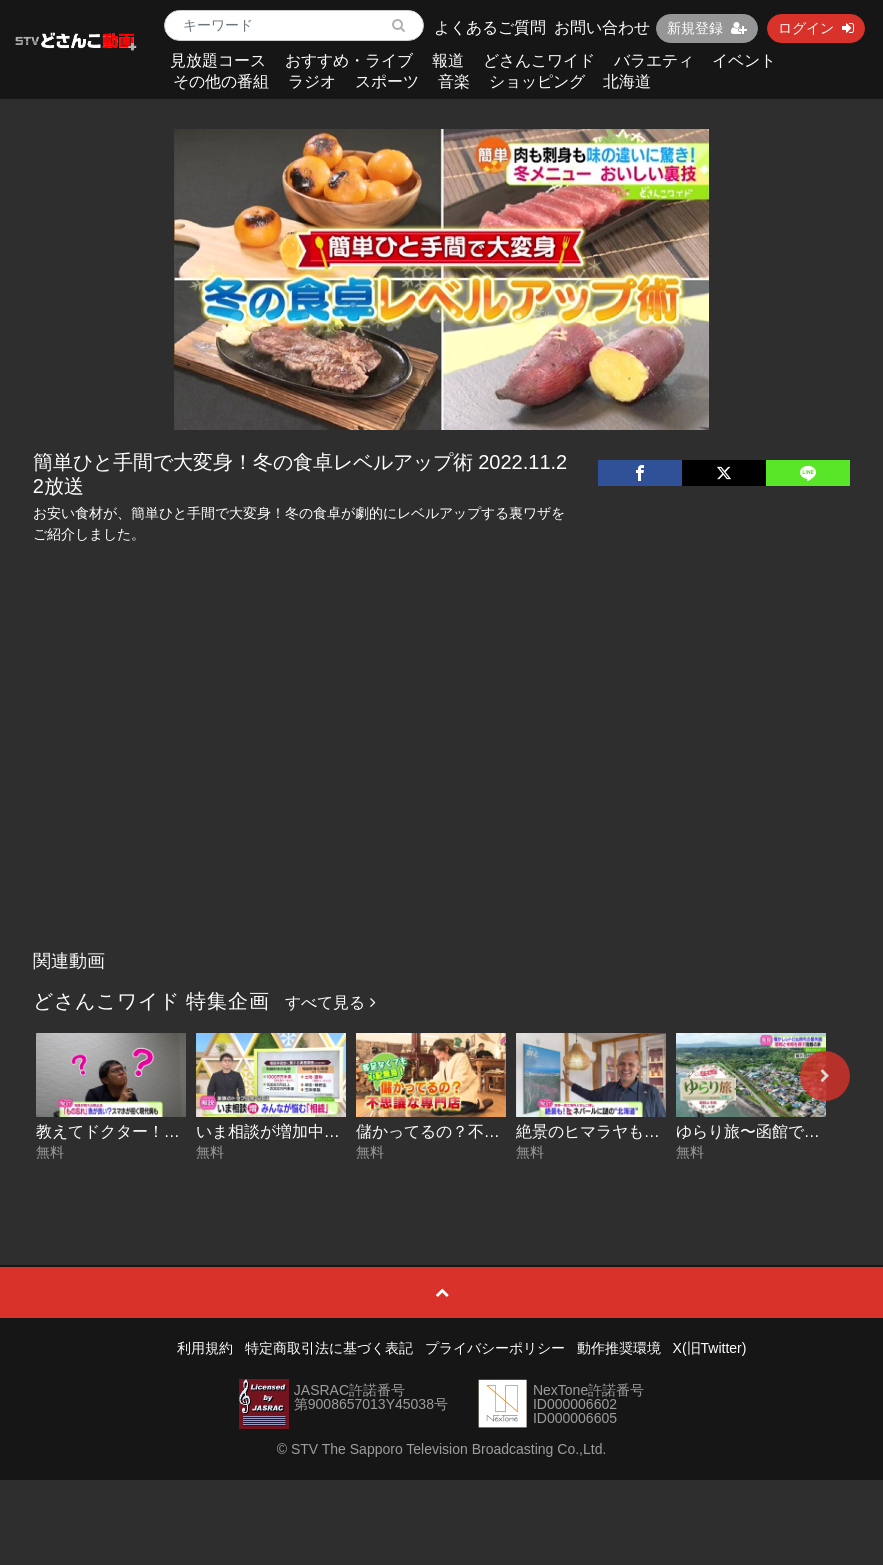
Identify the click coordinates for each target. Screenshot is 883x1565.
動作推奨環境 (619, 1348)
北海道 (627, 81)
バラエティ (654, 60)
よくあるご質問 (490, 27)
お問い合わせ (602, 27)
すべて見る (330, 1002)
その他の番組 (221, 81)
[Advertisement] (442, 791)
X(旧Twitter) (710, 1348)
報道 (448, 60)
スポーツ (387, 81)
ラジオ (312, 81)
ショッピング (537, 81)
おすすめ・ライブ (349, 60)
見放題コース (218, 60)
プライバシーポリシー (495, 1348)
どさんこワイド (539, 60)
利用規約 (205, 1348)
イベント (744, 60)
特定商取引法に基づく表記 (329, 1348)
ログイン (816, 28)
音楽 (454, 81)
